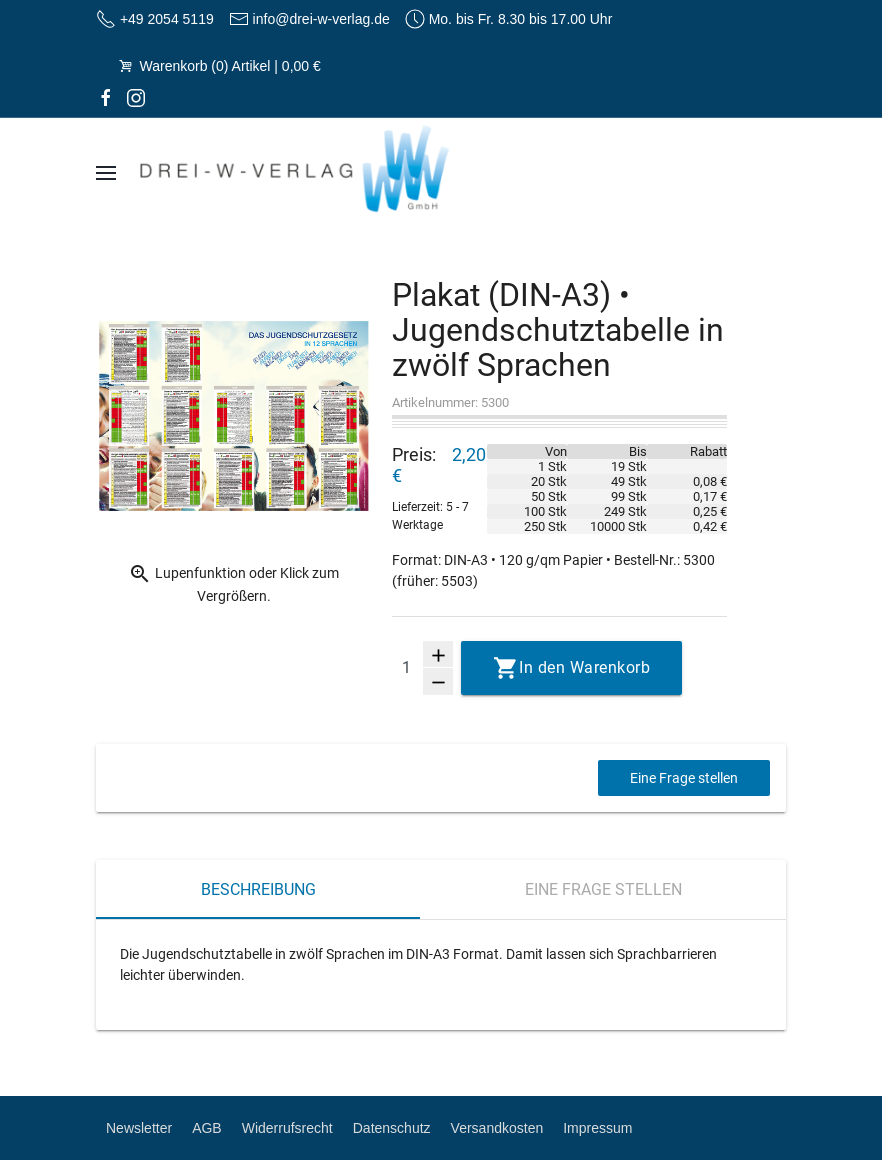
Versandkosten (497, 1128)
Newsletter (139, 1128)
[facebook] (106, 97)
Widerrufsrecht (287, 1128)
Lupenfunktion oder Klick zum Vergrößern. (233, 583)
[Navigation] (106, 173)
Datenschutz (392, 1128)
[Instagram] (136, 97)
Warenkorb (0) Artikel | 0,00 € (218, 66)
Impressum (597, 1128)
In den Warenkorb (584, 667)
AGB (207, 1128)
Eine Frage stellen (684, 778)
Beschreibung (258, 889)
